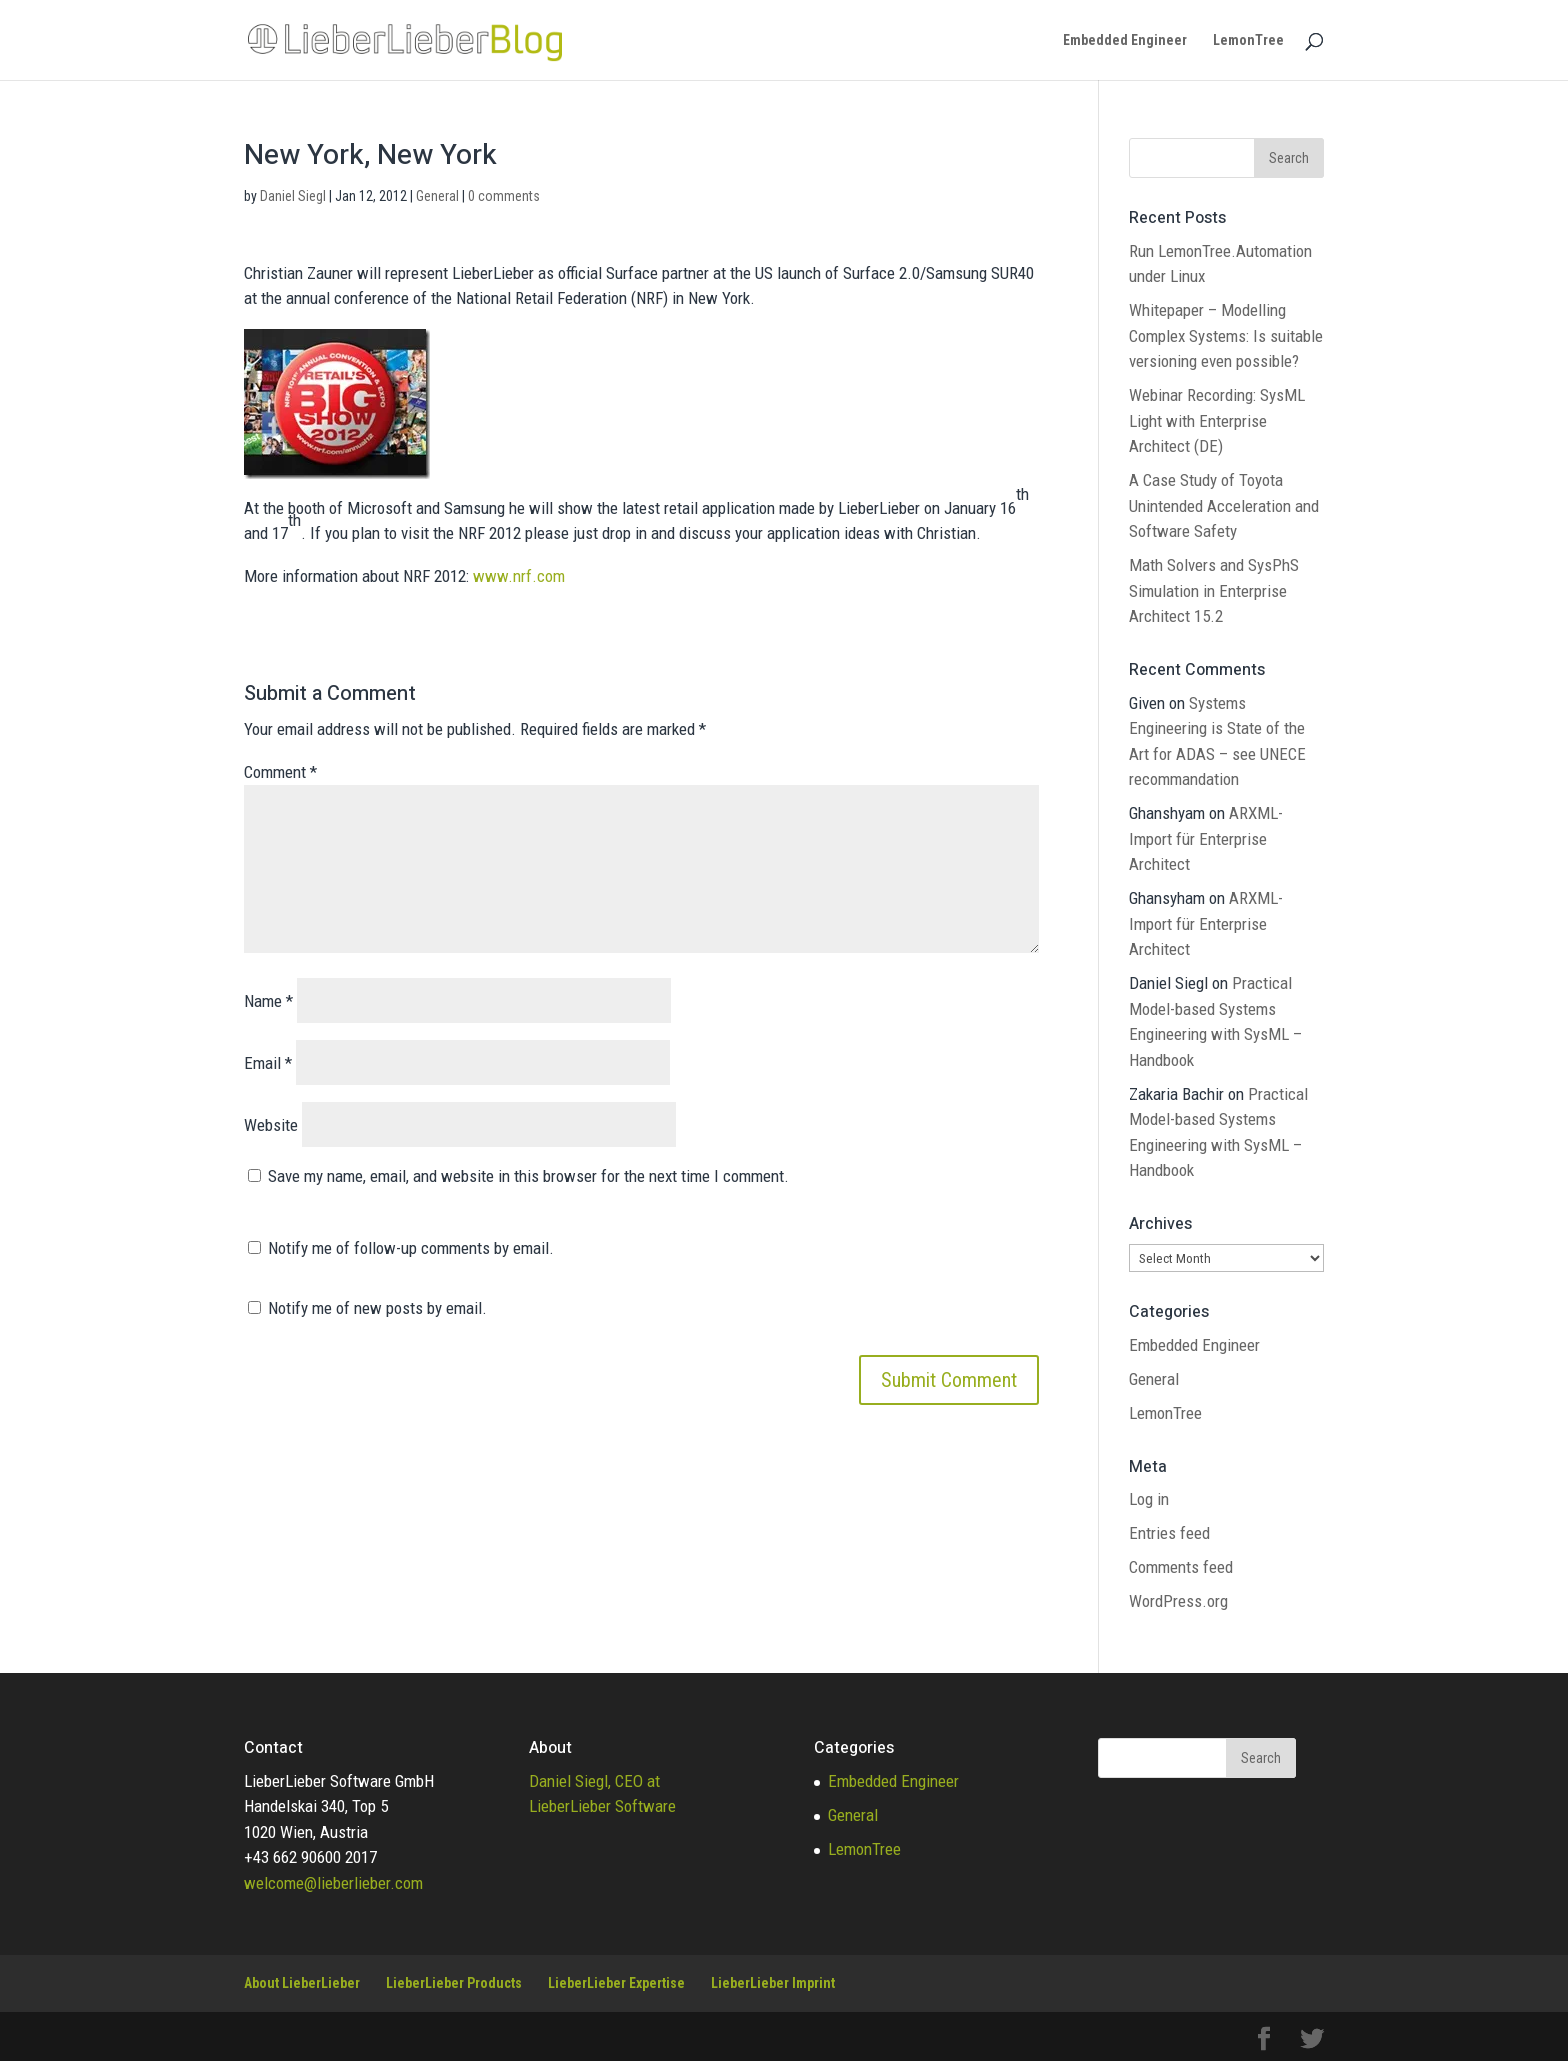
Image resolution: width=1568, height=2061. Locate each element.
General (437, 196)
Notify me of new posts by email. (377, 1308)
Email (268, 1063)
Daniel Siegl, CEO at (594, 1781)
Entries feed (1169, 1533)
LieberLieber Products (454, 1983)
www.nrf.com (519, 576)
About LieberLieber (302, 1983)
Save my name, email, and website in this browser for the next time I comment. (528, 1176)
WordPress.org (1178, 1601)
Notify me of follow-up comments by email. (411, 1248)
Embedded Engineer (1125, 40)
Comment (280, 772)
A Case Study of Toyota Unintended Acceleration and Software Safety (1224, 505)
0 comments (504, 196)
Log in (1149, 1499)
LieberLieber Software (602, 1806)
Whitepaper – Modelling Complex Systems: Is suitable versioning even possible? (1226, 335)
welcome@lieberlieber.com (333, 1883)
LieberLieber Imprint (773, 1983)
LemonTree (1248, 40)
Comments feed (1181, 1567)
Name (268, 1001)
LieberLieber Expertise (616, 1983)
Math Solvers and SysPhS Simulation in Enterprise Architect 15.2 (1214, 590)
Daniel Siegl (293, 196)
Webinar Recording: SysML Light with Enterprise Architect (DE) (1217, 420)
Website (271, 1125)
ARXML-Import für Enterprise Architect (1206, 838)
